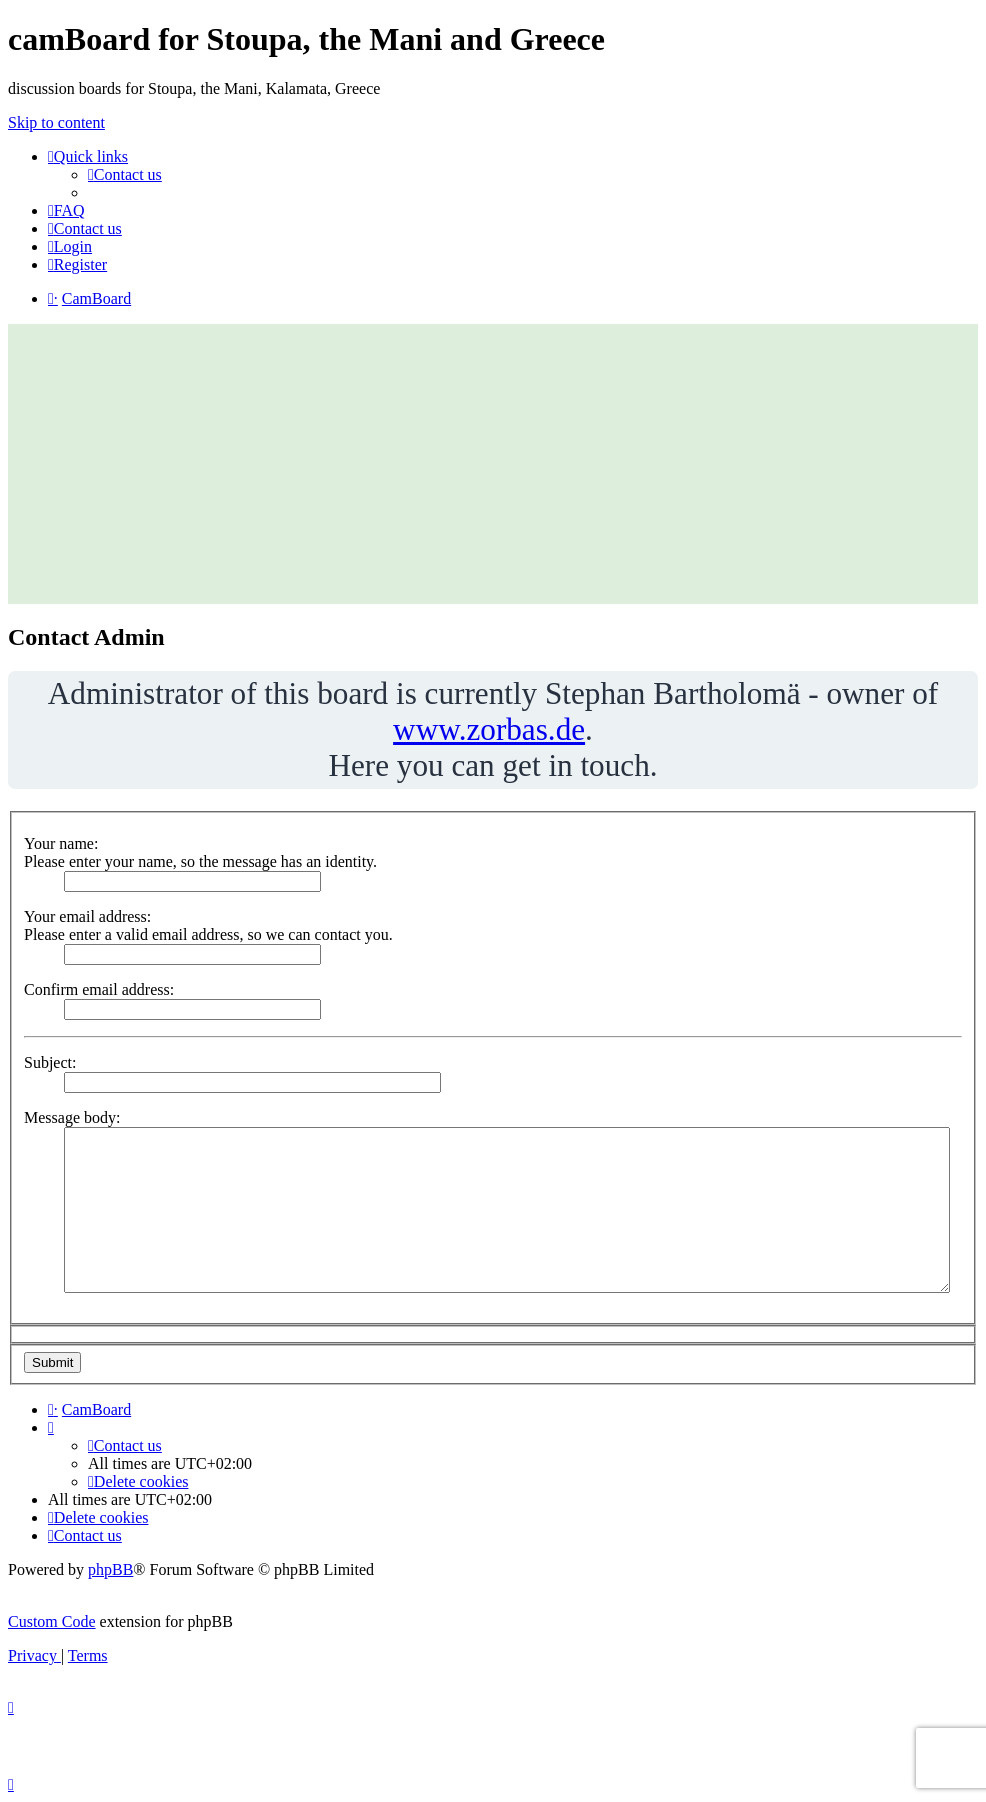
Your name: (61, 843)
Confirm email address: (99, 989)
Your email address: (87, 916)
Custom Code (52, 1621)
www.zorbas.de (489, 729)
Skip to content (56, 122)
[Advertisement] (493, 464)
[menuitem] (125, 174)
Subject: (50, 1062)
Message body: (72, 1117)
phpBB (110, 1569)
